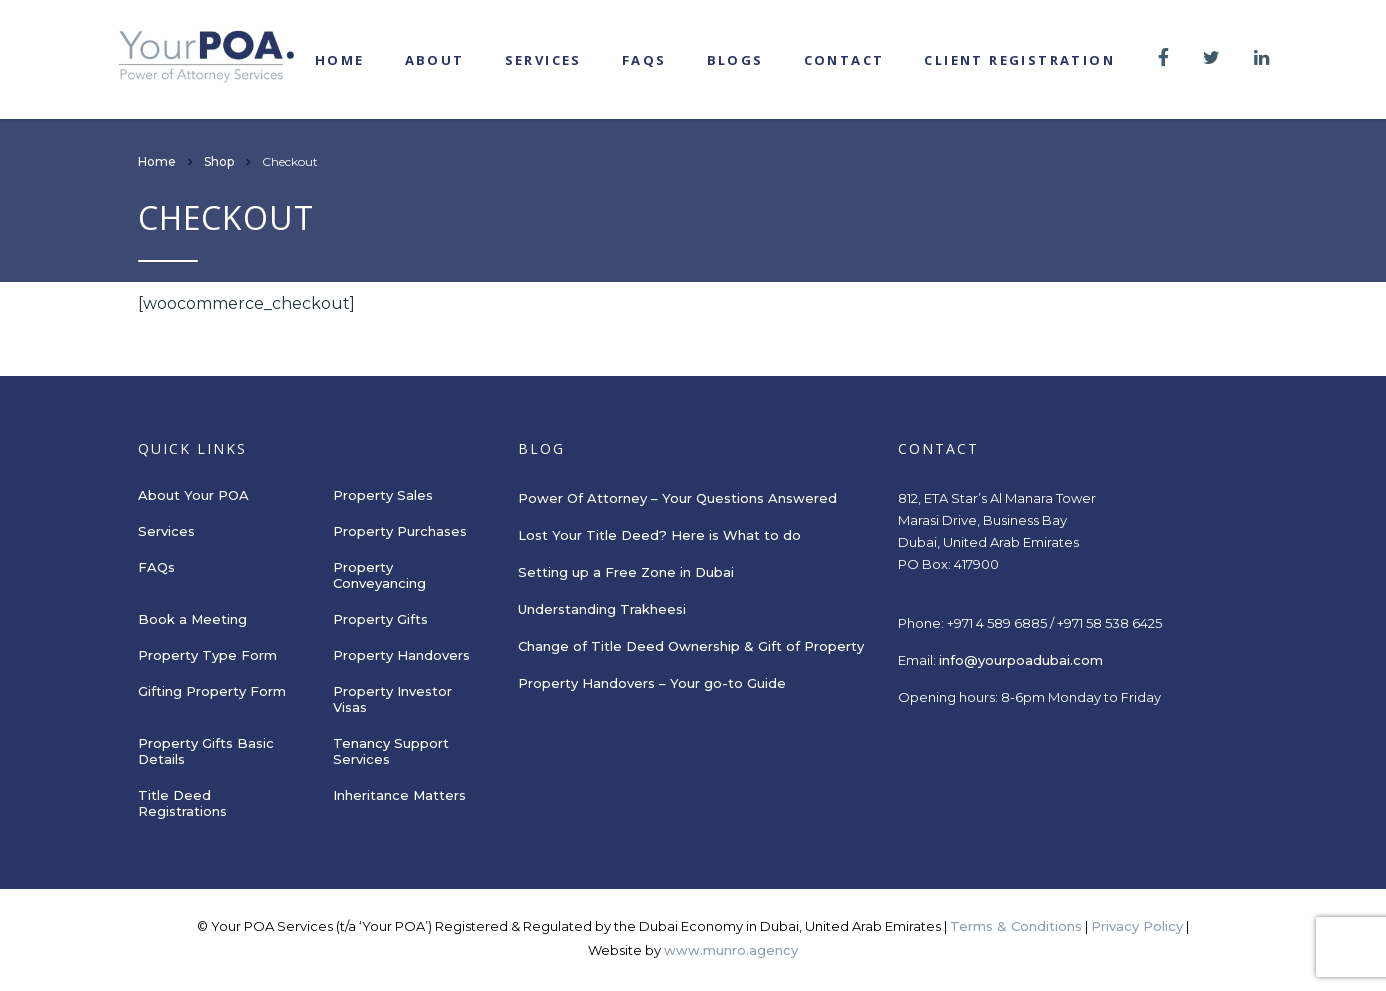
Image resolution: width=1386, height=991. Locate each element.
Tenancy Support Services (391, 751)
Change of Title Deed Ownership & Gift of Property (691, 646)
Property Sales (383, 495)
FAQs (644, 60)
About (435, 60)
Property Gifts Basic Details (206, 751)
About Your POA (193, 495)
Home (340, 60)
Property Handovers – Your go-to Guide (652, 683)
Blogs (735, 60)
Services (543, 60)
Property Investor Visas (392, 699)
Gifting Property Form (212, 691)
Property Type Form (207, 655)
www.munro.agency (731, 950)
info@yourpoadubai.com (1021, 660)
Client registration (1019, 60)
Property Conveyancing (379, 575)
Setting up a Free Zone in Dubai (626, 572)
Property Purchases (400, 531)
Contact (844, 60)
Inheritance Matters (399, 795)
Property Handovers (401, 655)
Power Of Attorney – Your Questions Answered (677, 498)
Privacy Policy (1137, 926)
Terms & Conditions (1016, 926)
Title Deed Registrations (182, 803)
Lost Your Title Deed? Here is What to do (661, 535)
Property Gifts (380, 619)
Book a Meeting (192, 619)
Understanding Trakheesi (602, 609)
